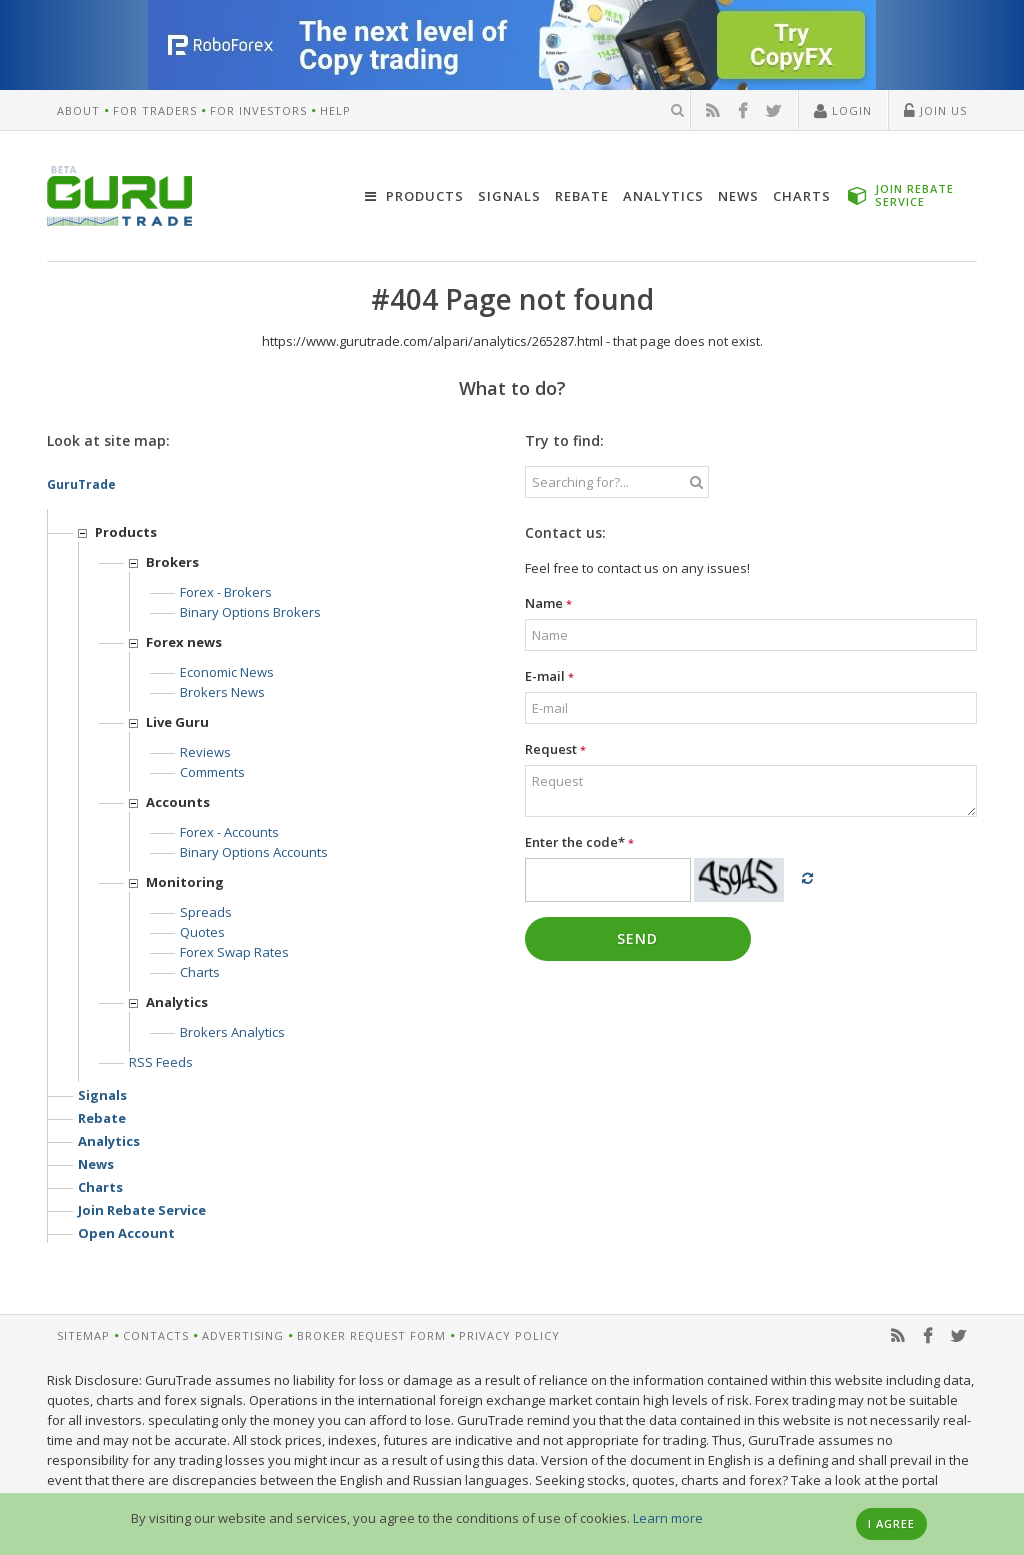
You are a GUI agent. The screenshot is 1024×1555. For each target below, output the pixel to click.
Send (637, 938)
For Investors (258, 110)
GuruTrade (81, 484)
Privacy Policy (509, 1335)
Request (555, 749)
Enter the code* (579, 842)
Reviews (205, 752)
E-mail (549, 676)
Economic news (227, 672)
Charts (802, 196)
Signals (509, 196)
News (738, 196)
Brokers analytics (232, 1032)
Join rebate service (142, 1210)
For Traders (155, 110)
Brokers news (222, 692)
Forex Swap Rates (234, 952)
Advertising (243, 1335)
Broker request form (371, 1335)
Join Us (935, 111)
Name (548, 603)
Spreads (206, 912)
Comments (212, 772)
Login (843, 111)
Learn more (668, 1518)
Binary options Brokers (250, 612)
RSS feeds (161, 1062)
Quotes (202, 932)
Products (414, 196)
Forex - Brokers (226, 592)
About (78, 110)
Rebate (582, 196)
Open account (126, 1233)
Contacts (156, 1335)
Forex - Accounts (229, 832)
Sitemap (83, 1335)
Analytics (663, 196)
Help (335, 110)
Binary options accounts (254, 852)
